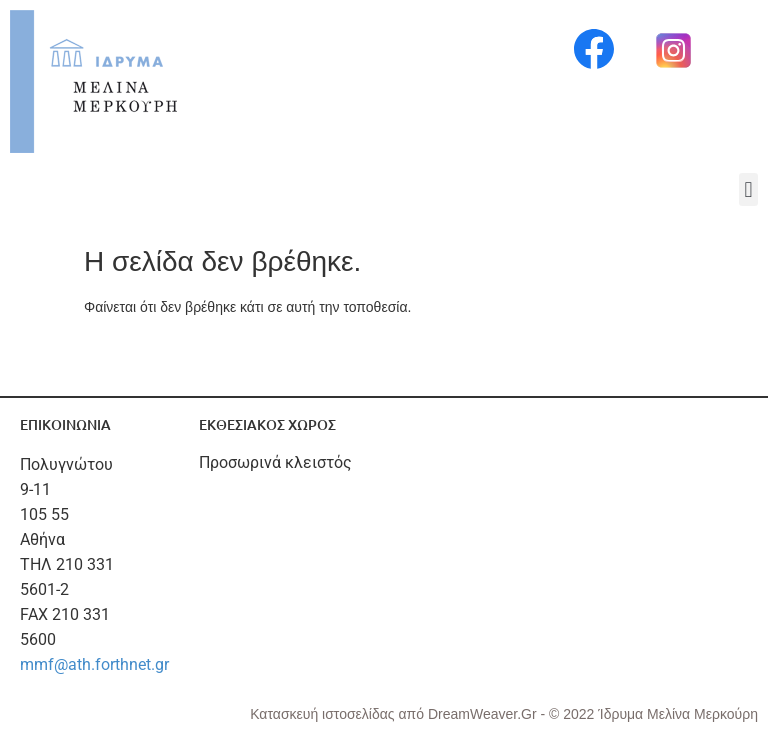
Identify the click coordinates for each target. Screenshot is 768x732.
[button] (748, 189)
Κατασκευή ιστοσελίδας (324, 714)
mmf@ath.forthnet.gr (94, 664)
